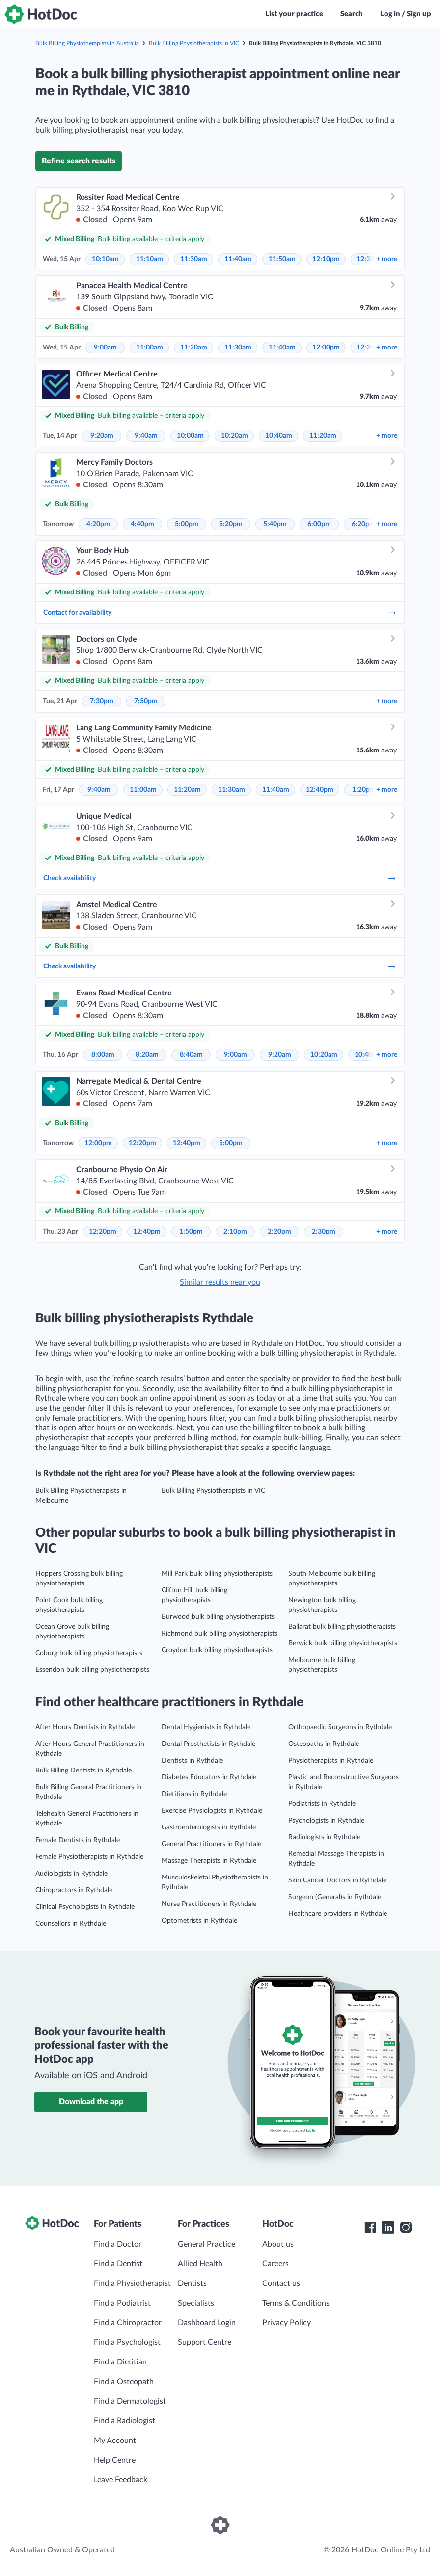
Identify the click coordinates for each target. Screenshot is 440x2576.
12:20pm (142, 1143)
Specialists (196, 2303)
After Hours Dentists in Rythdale (85, 1727)
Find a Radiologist (124, 2421)
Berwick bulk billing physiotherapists (342, 1643)
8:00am (102, 1054)
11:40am (237, 259)
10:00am (190, 435)
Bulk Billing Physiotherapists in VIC (194, 43)
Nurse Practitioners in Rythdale (209, 1904)
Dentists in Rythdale (192, 1760)
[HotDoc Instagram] (405, 2227)
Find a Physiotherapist (132, 2283)
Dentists (192, 2283)
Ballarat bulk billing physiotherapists (342, 1626)
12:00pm (326, 347)
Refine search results (78, 161)
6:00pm (319, 524)
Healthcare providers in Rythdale (337, 1913)
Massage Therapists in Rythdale (209, 1860)
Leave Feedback (120, 2480)
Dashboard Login (207, 2323)
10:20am (234, 435)
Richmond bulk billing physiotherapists (219, 1633)
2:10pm (235, 1231)
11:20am (193, 347)
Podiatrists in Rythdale (322, 1803)
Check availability (220, 878)
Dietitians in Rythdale (194, 1794)
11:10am (149, 259)
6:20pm (363, 524)
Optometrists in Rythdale (199, 1920)
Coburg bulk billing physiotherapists (88, 1653)
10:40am (278, 435)
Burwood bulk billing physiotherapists (218, 1616)
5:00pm (186, 524)
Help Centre (115, 2460)
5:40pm (275, 524)
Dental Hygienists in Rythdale (206, 1727)
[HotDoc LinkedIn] (388, 2227)
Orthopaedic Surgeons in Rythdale (340, 1727)
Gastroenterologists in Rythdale (209, 1827)
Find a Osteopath (124, 2382)
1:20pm (364, 789)
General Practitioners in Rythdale (211, 1844)
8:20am (147, 1054)
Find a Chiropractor (128, 2323)
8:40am (191, 1054)
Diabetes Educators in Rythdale (209, 1777)
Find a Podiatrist (122, 2303)
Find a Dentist (118, 2264)
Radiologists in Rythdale (324, 1837)
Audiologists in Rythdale (71, 1873)
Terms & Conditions (296, 2303)
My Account (115, 2440)
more (386, 259)
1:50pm (191, 1231)
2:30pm (323, 1231)
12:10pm (326, 259)
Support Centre (204, 2342)
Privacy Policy (286, 2323)
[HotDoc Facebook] (370, 2227)
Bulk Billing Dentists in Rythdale (83, 1770)
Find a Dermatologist (130, 2401)
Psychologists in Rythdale (326, 1820)
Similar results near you (220, 1282)
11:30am (193, 259)
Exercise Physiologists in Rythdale (212, 1810)
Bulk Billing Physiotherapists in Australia (87, 43)
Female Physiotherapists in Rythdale (89, 1856)
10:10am (105, 259)
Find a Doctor (117, 2244)
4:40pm (142, 524)
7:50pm (146, 701)
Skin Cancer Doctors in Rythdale (337, 1880)
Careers (275, 2264)
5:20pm (231, 524)
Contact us (281, 2283)
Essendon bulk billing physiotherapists (92, 1669)
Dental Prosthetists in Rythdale (208, 1744)
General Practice (206, 2244)
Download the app (91, 2102)
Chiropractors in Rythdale (73, 1890)
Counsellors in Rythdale (70, 1923)
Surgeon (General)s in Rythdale (334, 1897)
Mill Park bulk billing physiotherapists (217, 1573)
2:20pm (279, 1231)
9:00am (105, 347)
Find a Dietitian (120, 2362)
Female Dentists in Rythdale (77, 1840)
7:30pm (101, 701)
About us (278, 2244)
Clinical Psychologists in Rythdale (85, 1907)
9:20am (101, 435)
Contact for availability (220, 612)
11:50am (282, 259)
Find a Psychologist (127, 2342)
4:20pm (98, 524)
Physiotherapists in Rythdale (330, 1760)
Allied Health (200, 2264)
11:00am (149, 347)
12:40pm (319, 789)
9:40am (146, 435)
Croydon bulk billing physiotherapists (217, 1650)
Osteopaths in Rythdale (323, 1744)
